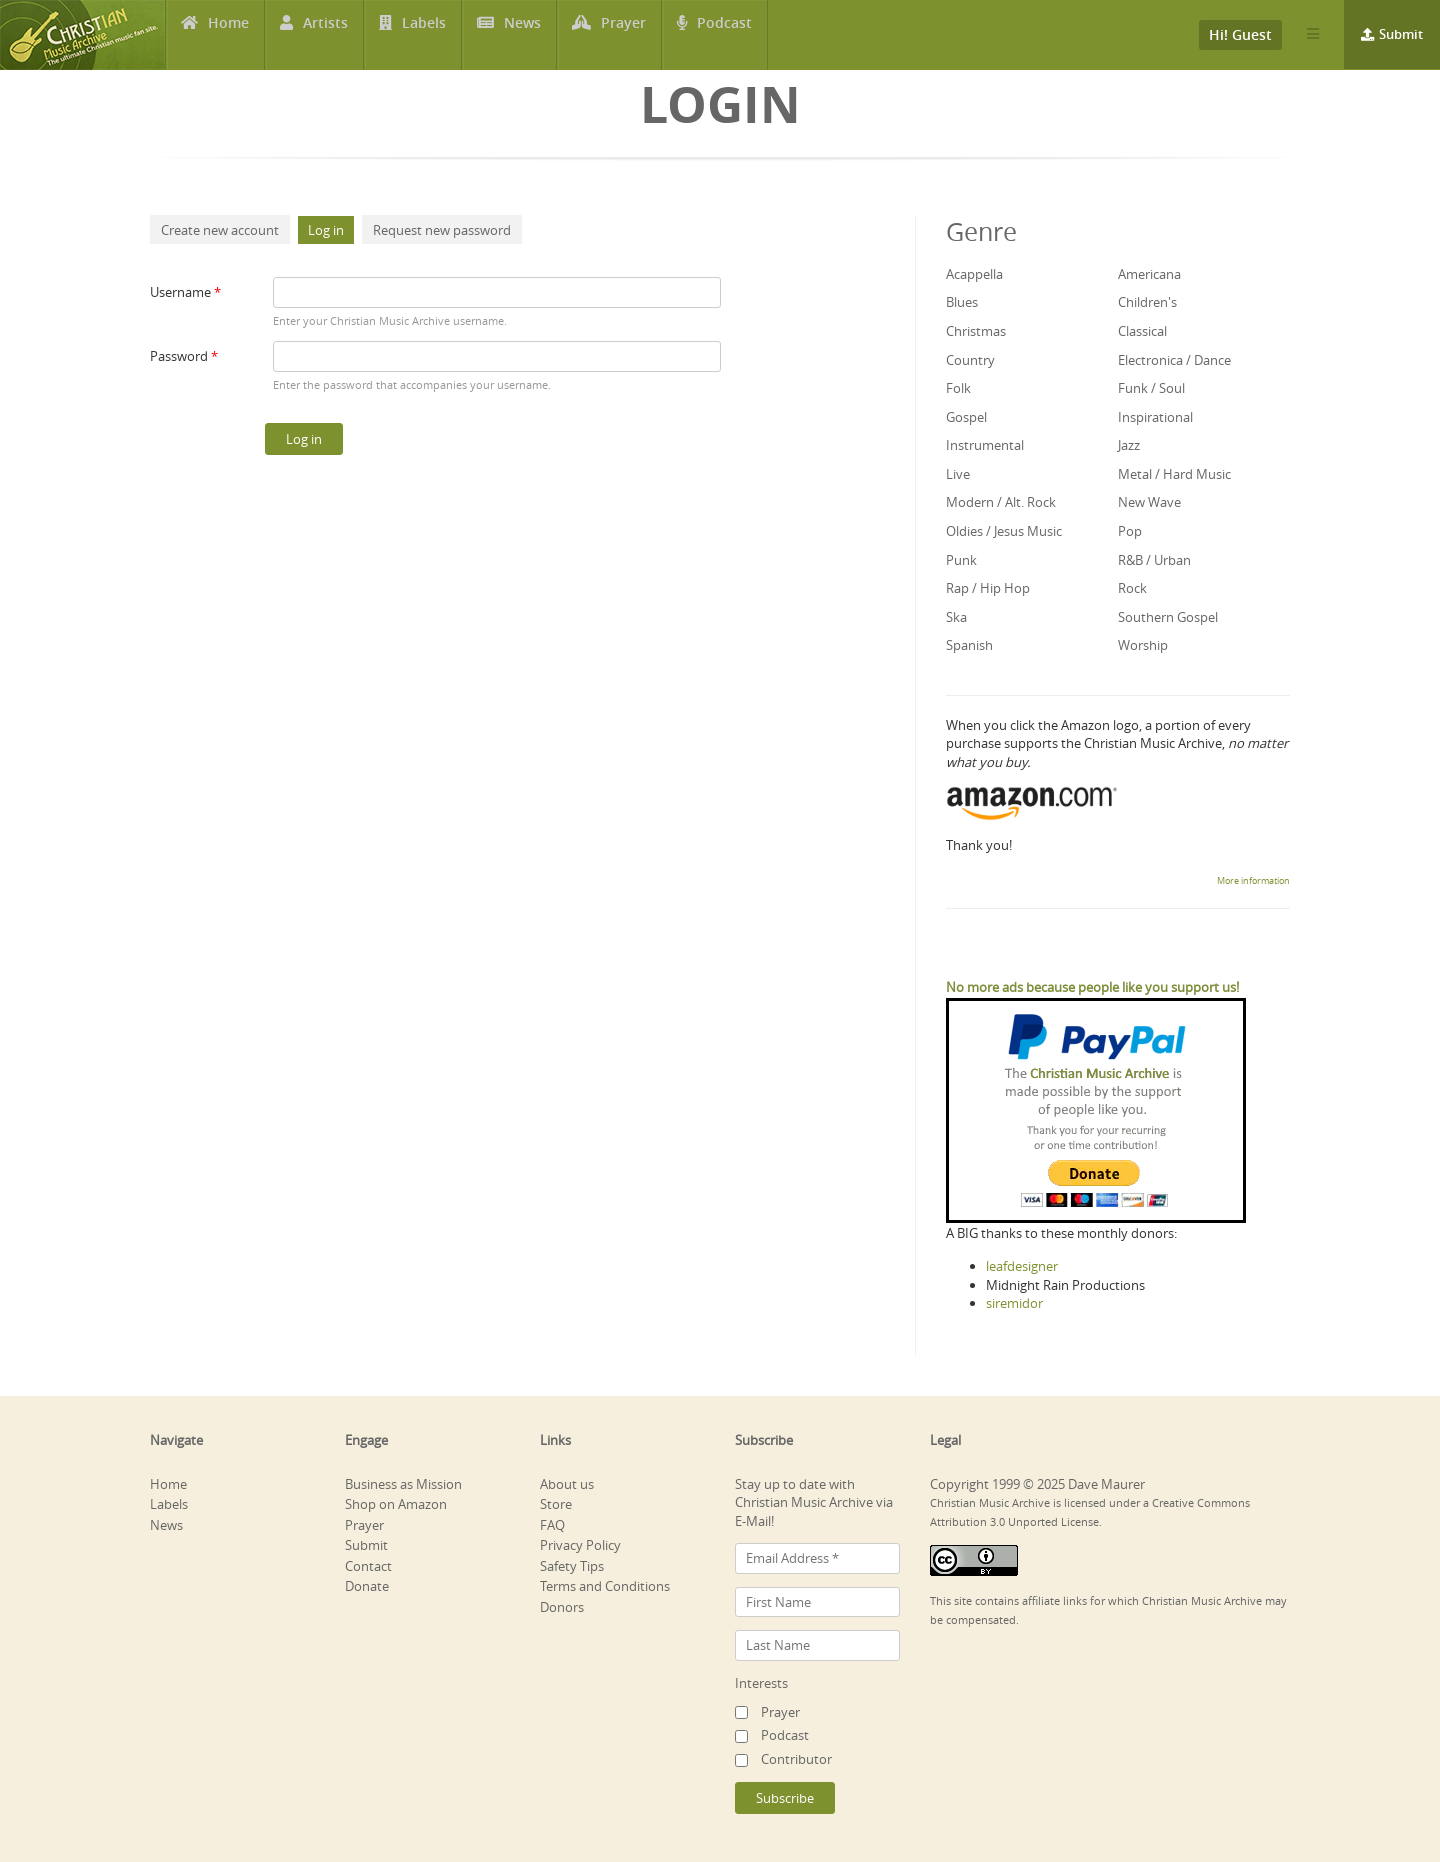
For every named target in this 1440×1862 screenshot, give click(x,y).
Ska (956, 617)
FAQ (552, 1525)
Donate (367, 1586)
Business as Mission (403, 1484)
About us (567, 1484)
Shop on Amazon (396, 1504)
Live (958, 474)
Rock (1132, 588)
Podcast (725, 35)
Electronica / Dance (1174, 360)
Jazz (1129, 445)
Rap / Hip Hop (988, 588)
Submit (1401, 34)
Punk (961, 560)
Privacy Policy (580, 1545)
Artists (325, 35)
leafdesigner (1022, 1266)
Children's (1147, 302)
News (523, 35)
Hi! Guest (1240, 34)
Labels (424, 35)
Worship (1143, 645)
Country (970, 360)
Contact (368, 1566)
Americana (1149, 274)
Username (185, 292)
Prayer (625, 35)
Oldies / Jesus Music (1004, 531)
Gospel (966, 417)
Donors (562, 1607)
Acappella (974, 274)
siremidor (1014, 1303)
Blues (962, 302)
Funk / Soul (1151, 388)
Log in (331, 230)
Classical (1142, 331)
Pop (1130, 531)
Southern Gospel (1168, 617)
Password (184, 356)
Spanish (969, 645)
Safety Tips (572, 1566)
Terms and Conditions (605, 1586)
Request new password (442, 230)
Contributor (796, 1759)
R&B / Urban (1154, 560)
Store (556, 1504)
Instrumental (985, 445)
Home (228, 35)
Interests (761, 1683)
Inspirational (1155, 417)
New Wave (1149, 502)
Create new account (220, 230)
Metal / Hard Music (1174, 474)
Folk (958, 388)
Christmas (976, 331)
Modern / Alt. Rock (1001, 502)
